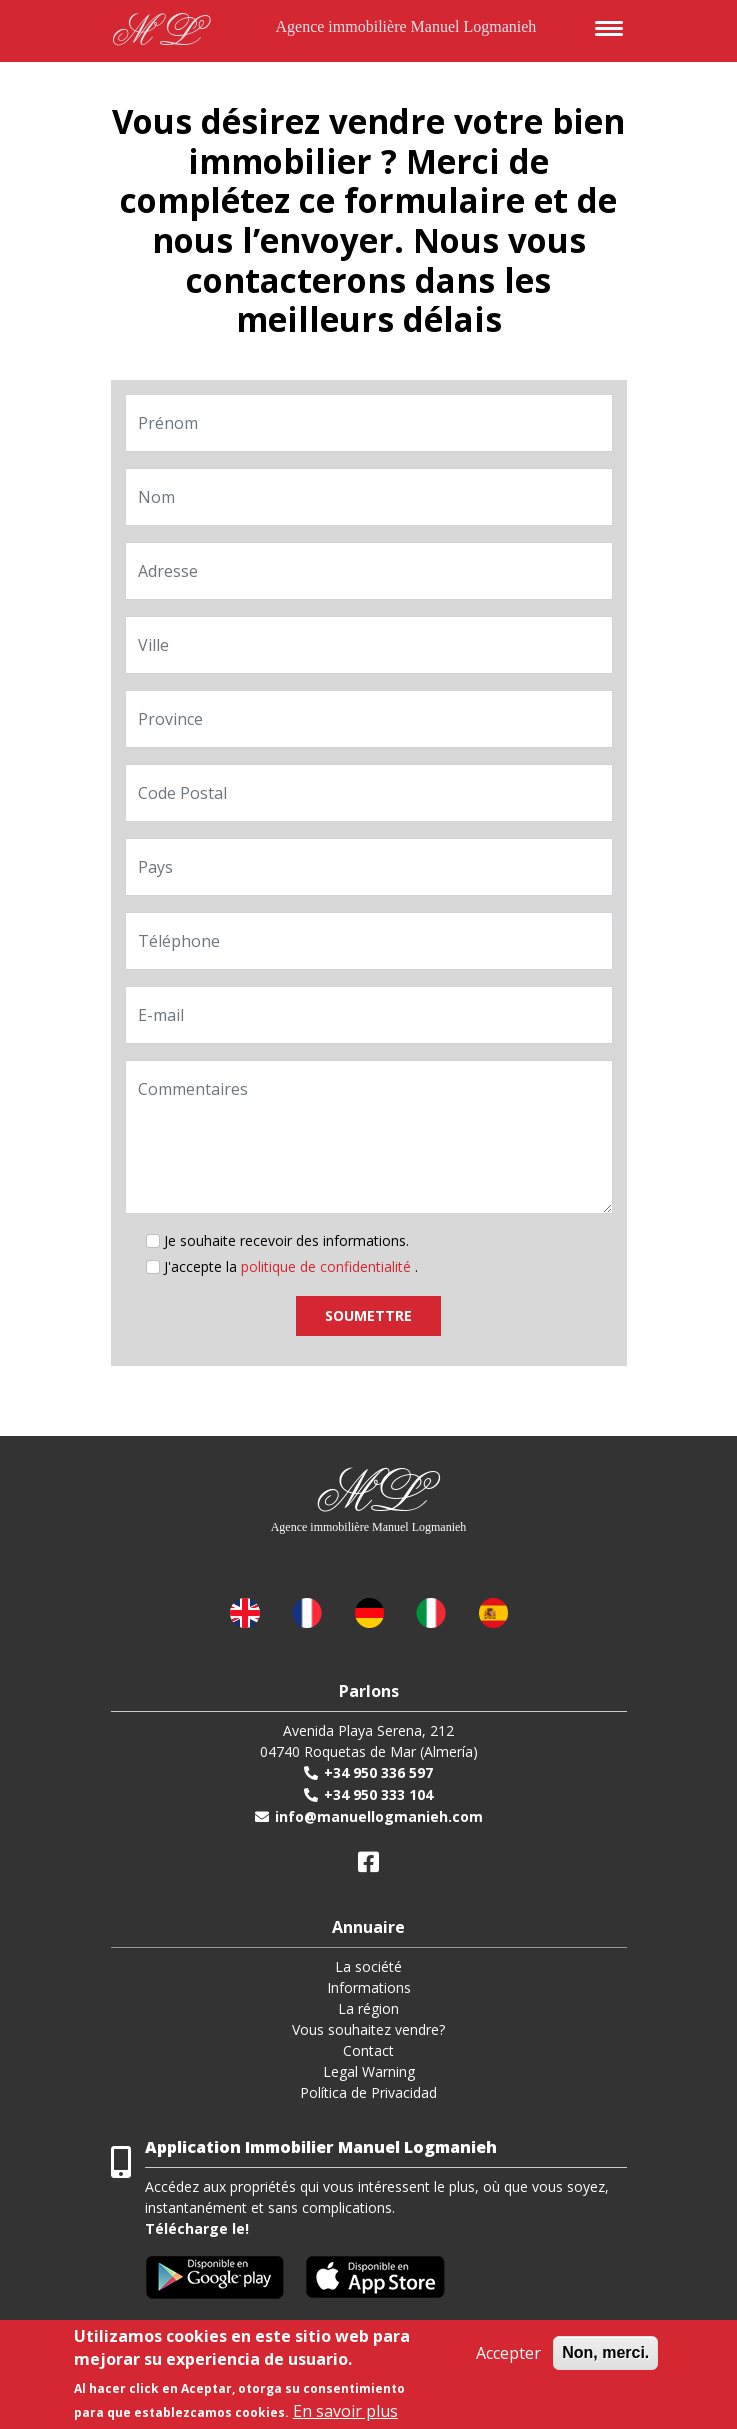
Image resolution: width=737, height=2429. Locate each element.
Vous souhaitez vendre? (368, 2029)
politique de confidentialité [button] (328, 1266)
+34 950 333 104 (378, 1794)
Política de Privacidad (368, 2092)
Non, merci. (605, 2352)
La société (368, 1966)
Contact (368, 2050)
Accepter (508, 2353)
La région (368, 2008)
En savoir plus (345, 2411)
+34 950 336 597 (378, 1772)
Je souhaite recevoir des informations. (286, 1240)
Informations (369, 1987)
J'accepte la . (291, 1266)
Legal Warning (369, 2071)
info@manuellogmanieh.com (379, 1816)
